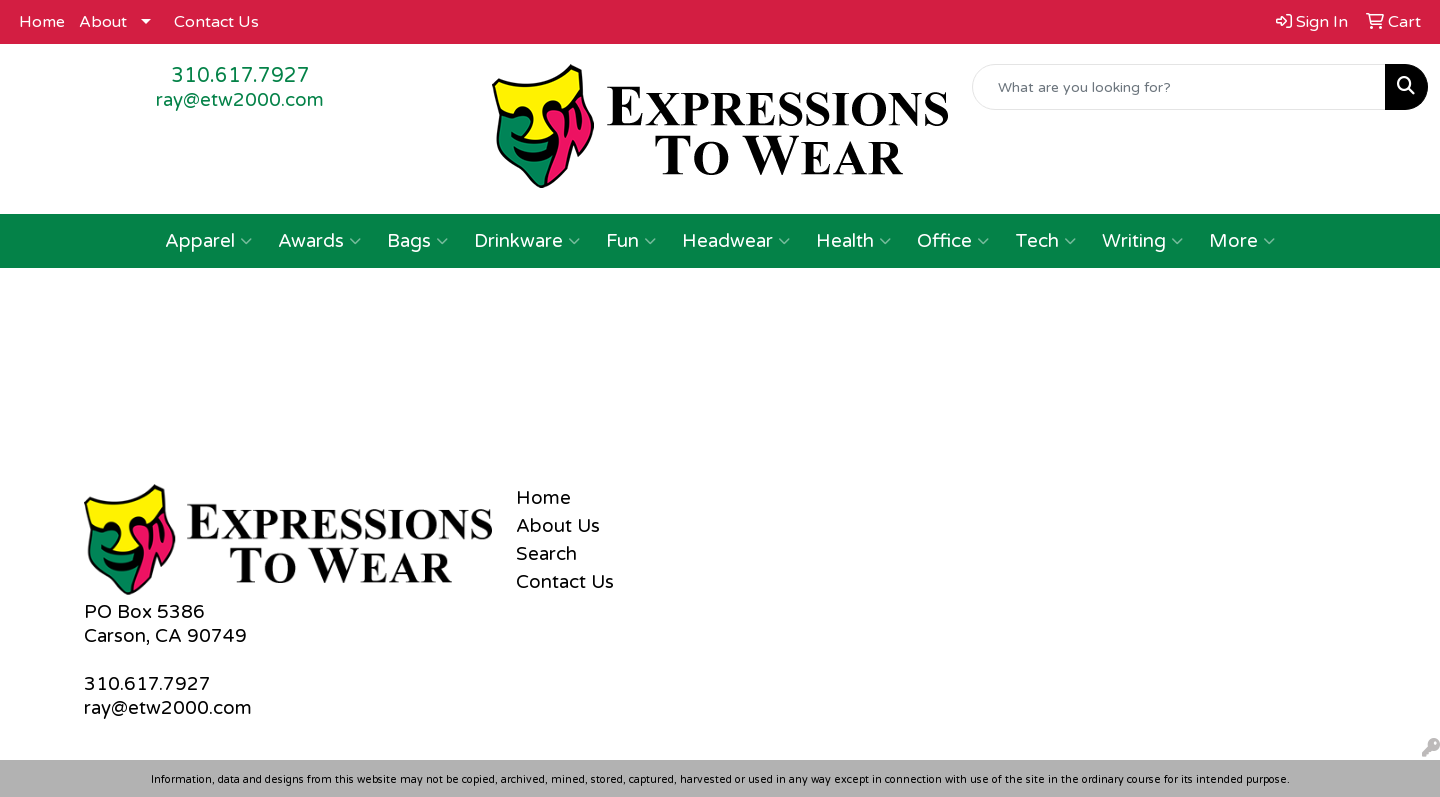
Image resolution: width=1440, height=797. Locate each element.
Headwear (736, 241)
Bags (417, 241)
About (103, 22)
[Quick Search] (1179, 87)
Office (953, 241)
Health (853, 241)
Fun (631, 241)
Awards (319, 241)
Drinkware (527, 241)
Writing (1142, 241)
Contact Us (216, 22)
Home (42, 22)
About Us (558, 526)
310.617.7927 (240, 76)
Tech (1045, 241)
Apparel (208, 241)
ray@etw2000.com (240, 100)
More (1242, 241)
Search (546, 554)
